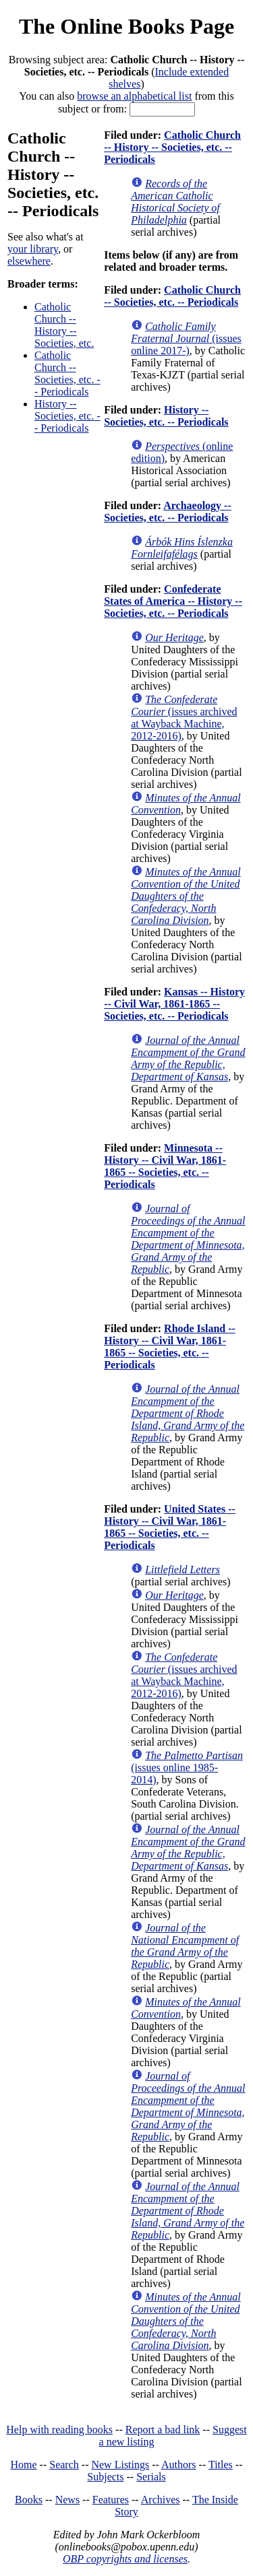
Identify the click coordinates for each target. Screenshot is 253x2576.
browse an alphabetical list (134, 96)
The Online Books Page (126, 26)
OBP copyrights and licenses (125, 2559)
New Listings (120, 2464)
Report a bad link (162, 2429)
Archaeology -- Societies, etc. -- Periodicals (167, 511)
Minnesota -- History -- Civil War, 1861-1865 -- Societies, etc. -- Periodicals (165, 1166)
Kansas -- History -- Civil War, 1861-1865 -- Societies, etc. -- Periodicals (174, 1004)
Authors (178, 2464)
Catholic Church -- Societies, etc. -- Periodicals (67, 373)
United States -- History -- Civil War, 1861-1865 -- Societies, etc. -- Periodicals (169, 1527)
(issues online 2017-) (186, 338)
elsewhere (29, 261)
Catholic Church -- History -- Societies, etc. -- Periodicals (172, 147)
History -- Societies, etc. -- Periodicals (67, 416)
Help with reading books (59, 2429)
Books (29, 2499)
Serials (151, 2476)
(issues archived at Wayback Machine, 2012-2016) (184, 717)
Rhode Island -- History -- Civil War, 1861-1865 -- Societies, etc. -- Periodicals (169, 1346)
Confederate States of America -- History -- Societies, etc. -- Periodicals (173, 601)
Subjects (105, 2476)
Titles (220, 2464)
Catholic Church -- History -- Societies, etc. (64, 325)
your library (32, 249)
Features (110, 2499)
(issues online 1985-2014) (187, 1767)
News (67, 2499)
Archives (160, 2499)
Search (64, 2464)
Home (24, 2464)
